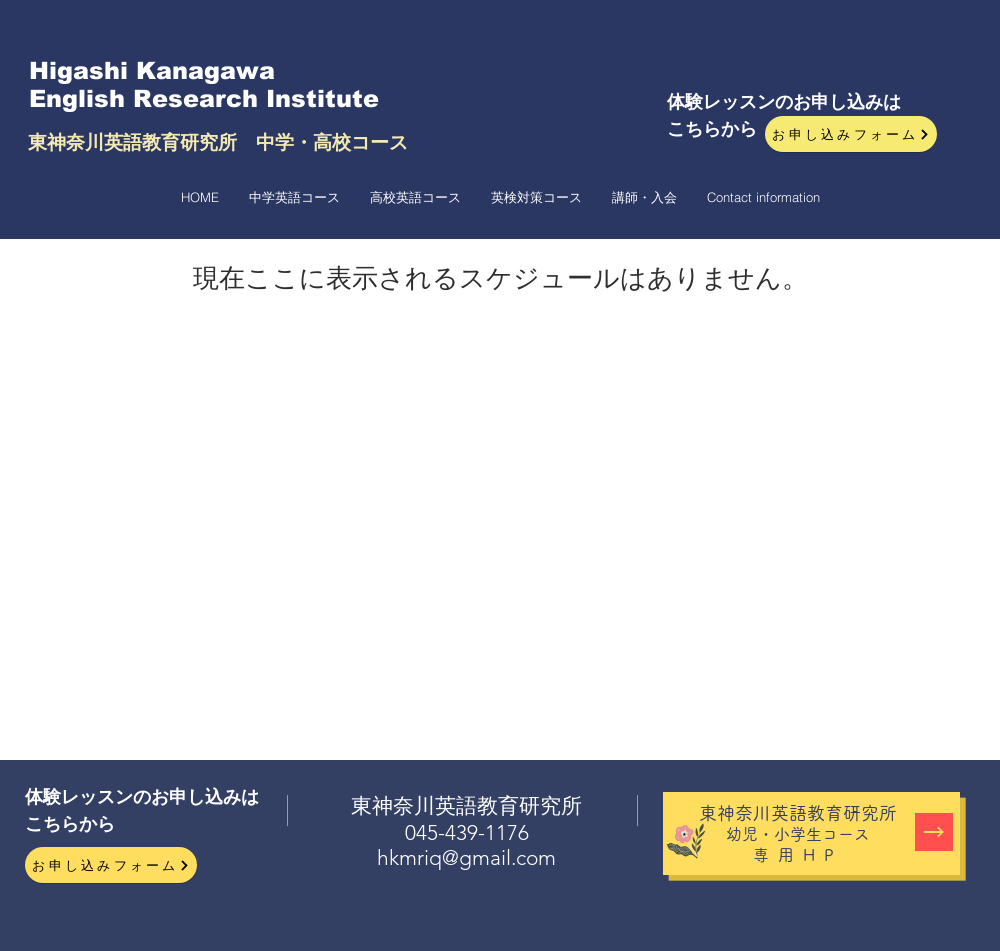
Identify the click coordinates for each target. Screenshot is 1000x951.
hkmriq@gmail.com (466, 857)
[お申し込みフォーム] (851, 134)
